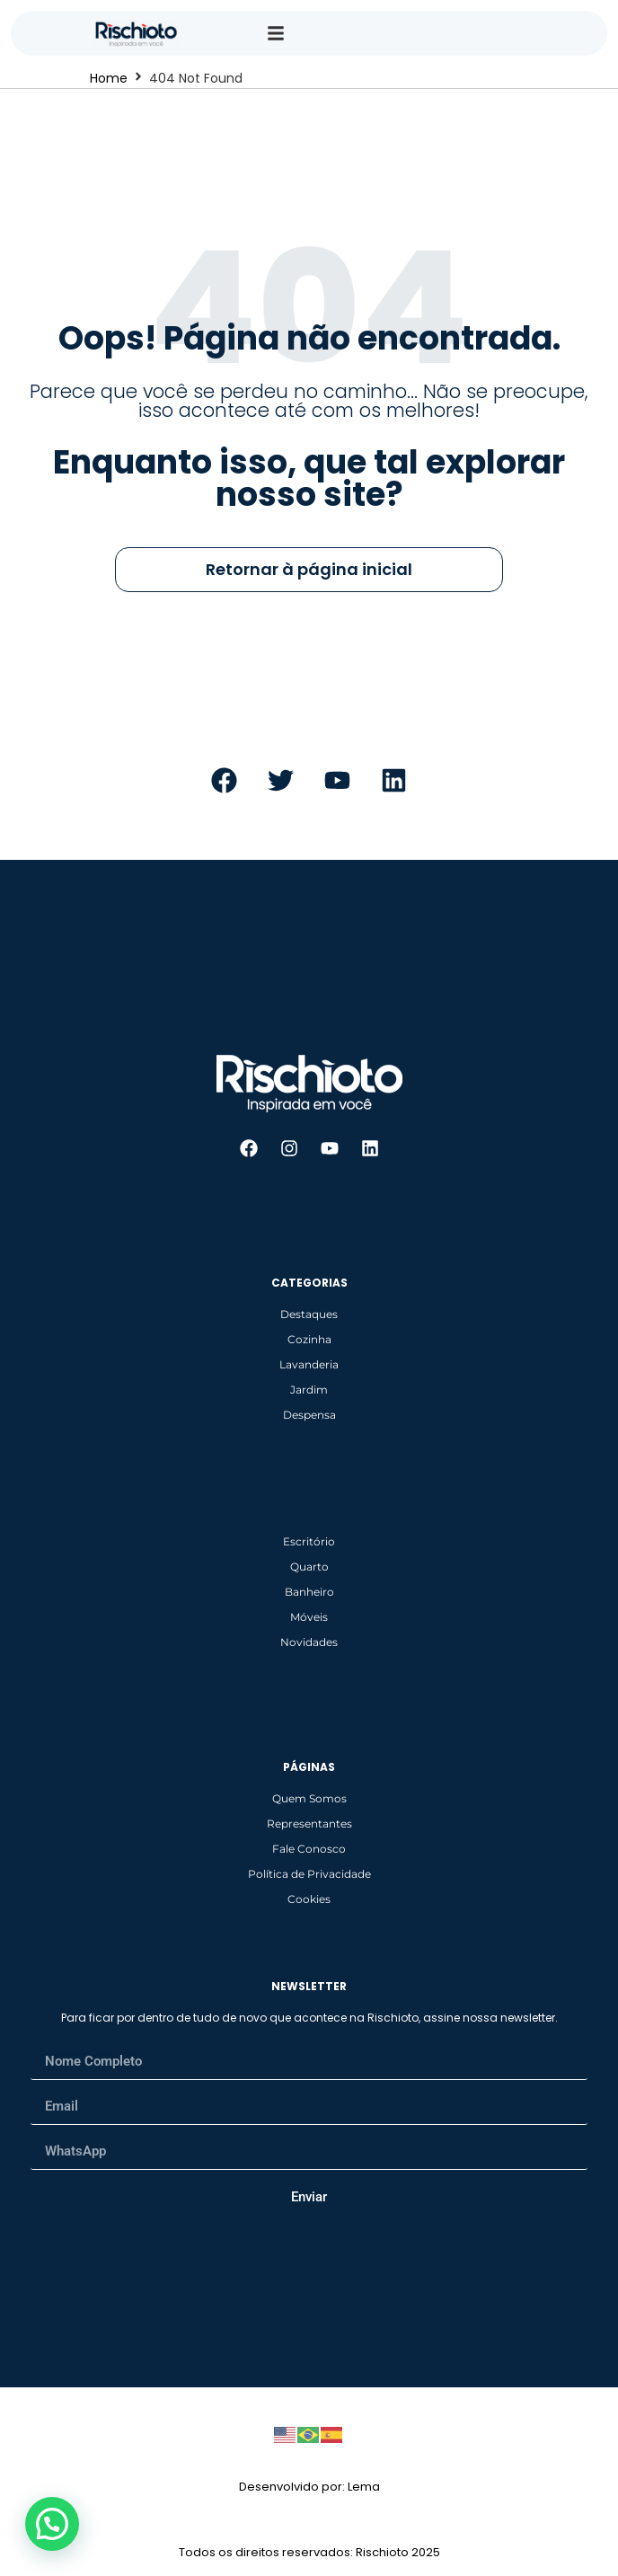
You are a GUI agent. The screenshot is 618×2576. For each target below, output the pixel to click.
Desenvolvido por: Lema (309, 2486)
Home (109, 78)
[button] (52, 2524)
